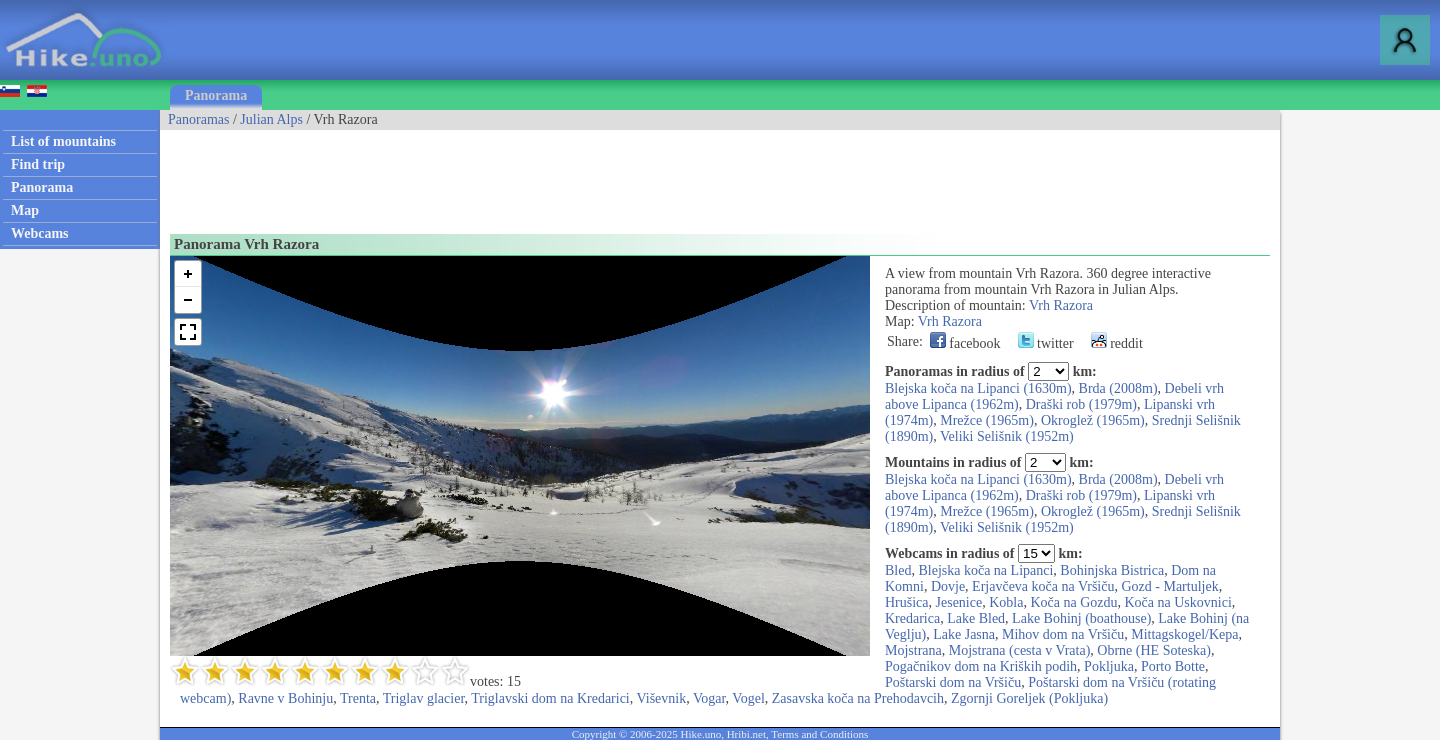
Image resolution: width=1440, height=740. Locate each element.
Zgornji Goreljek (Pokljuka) (1029, 698)
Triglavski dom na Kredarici (550, 698)
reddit (1117, 343)
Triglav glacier (424, 698)
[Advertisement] (524, 175)
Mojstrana (913, 650)
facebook (965, 343)
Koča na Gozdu (1073, 602)
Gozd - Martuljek (1169, 586)
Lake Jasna (964, 634)
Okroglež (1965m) (1093, 420)
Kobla (1006, 602)
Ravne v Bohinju (285, 698)
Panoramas (198, 119)
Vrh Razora (1061, 305)
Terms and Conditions (819, 734)
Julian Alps (271, 119)
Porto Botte (1173, 666)
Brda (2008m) (1118, 388)
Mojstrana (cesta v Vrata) (1020, 650)
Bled (898, 570)
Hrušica (907, 602)
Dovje (948, 586)
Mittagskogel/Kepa (1184, 634)
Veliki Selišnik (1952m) (1007, 436)
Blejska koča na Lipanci (985, 570)
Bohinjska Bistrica (1112, 570)
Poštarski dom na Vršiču (953, 682)
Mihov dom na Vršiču (1063, 634)
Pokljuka (1109, 666)
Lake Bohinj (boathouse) (1081, 618)
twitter (1046, 343)
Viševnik (662, 698)
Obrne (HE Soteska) (1154, 650)
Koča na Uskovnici (1178, 602)
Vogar (709, 698)
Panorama (216, 95)
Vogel (748, 698)
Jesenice (959, 602)
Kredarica (912, 618)
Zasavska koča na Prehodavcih (858, 698)
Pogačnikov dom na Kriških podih (981, 666)
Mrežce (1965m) (987, 420)
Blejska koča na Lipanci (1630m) (978, 388)
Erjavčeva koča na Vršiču (1043, 586)
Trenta (358, 698)
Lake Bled (976, 618)
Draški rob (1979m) (1081, 404)
